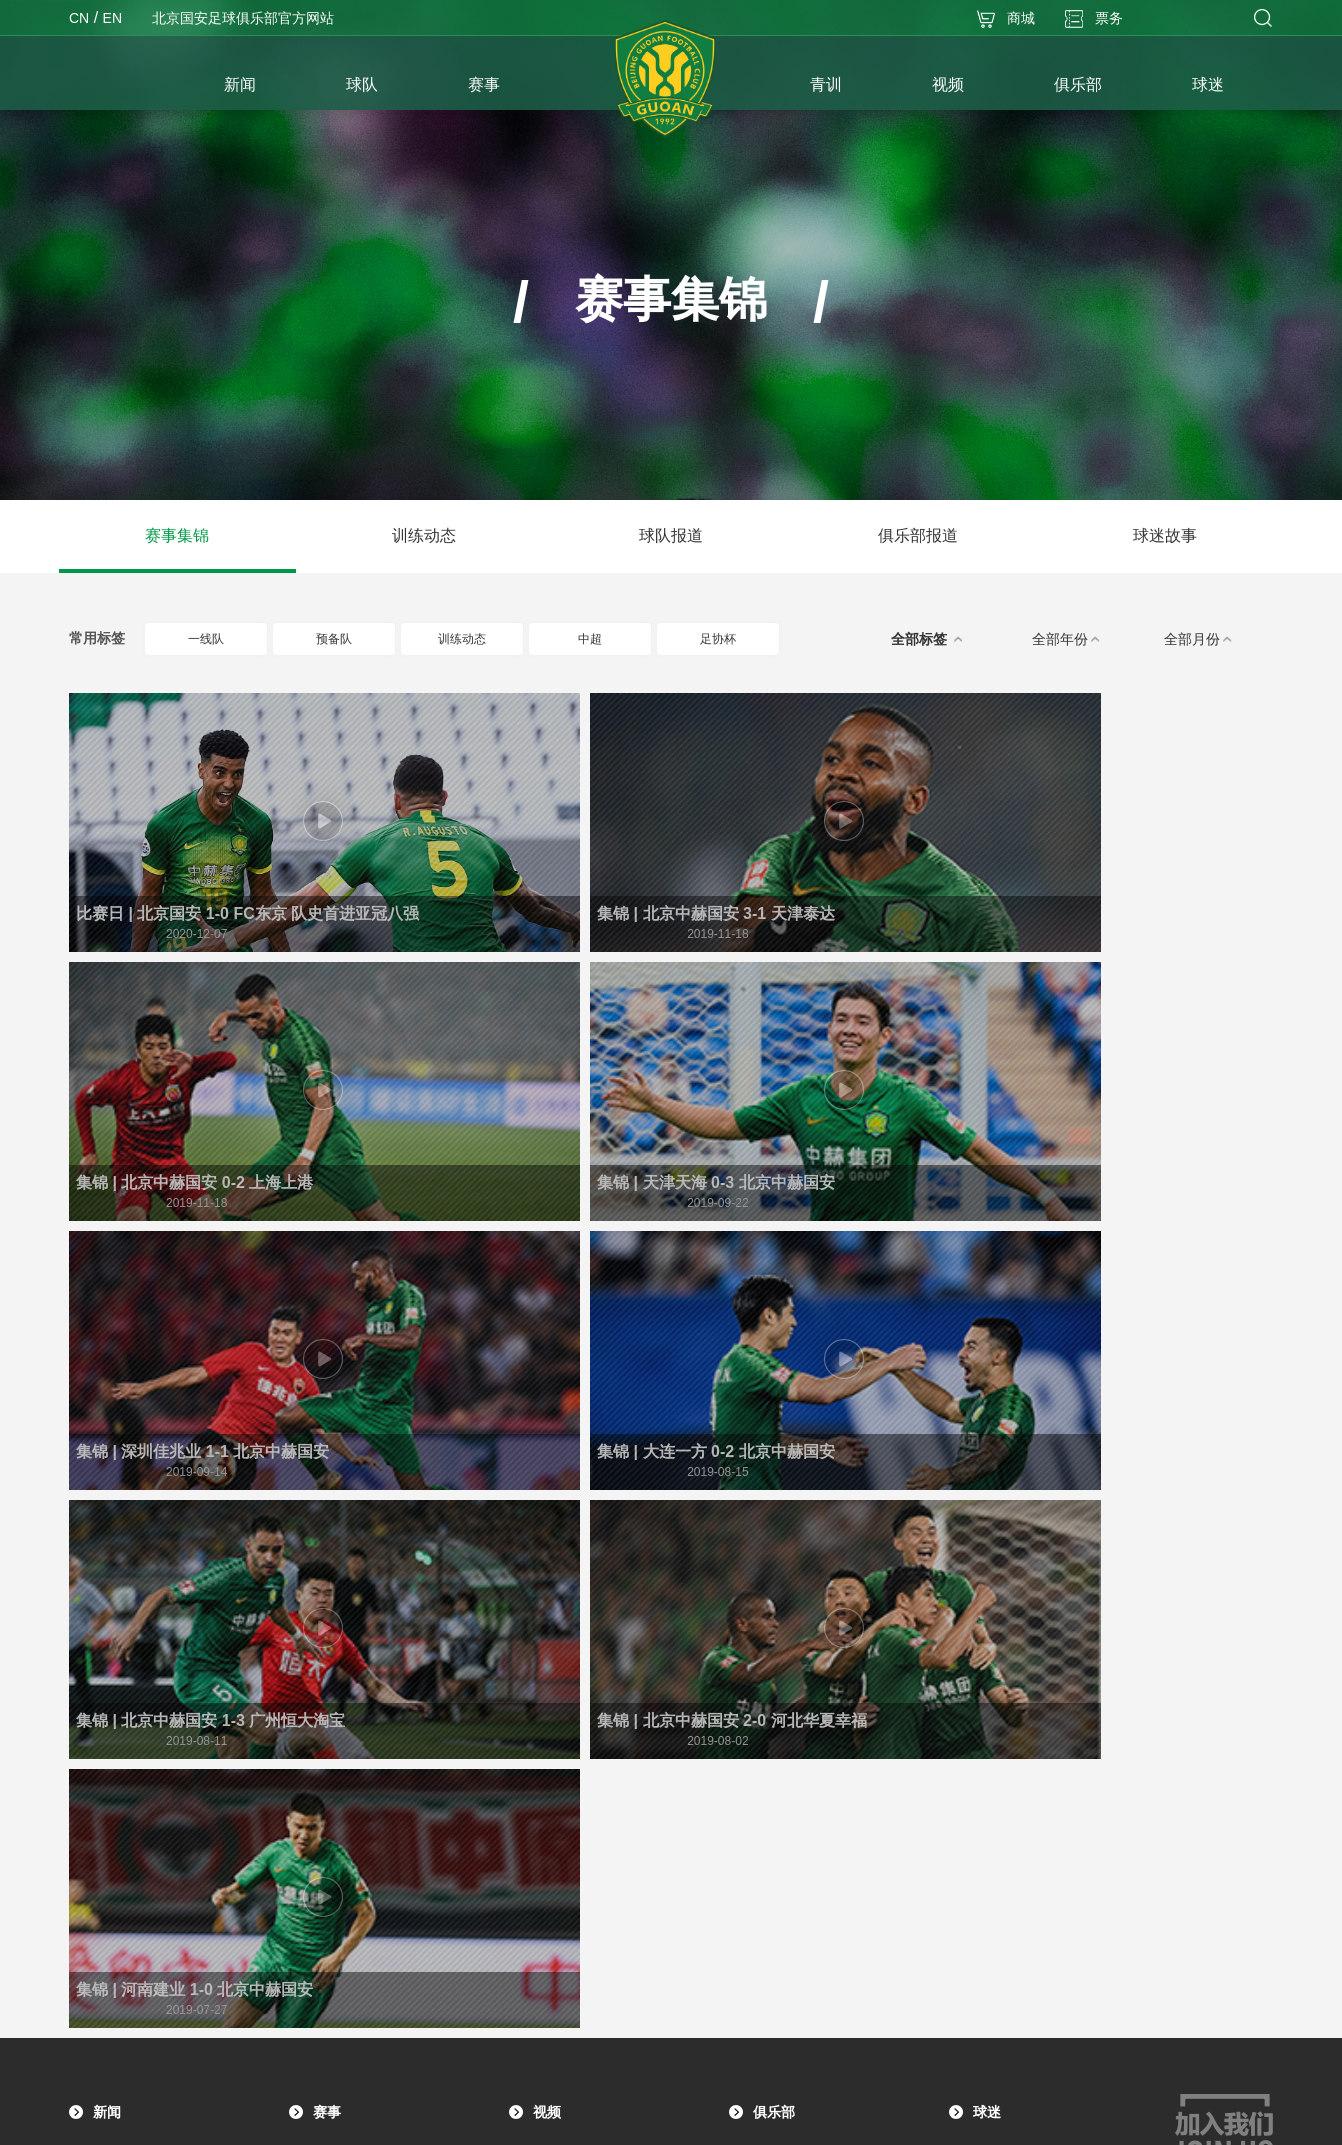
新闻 (107, 1594)
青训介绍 (337, 1892)
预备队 (350, 639)
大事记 (771, 1664)
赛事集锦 (177, 535)
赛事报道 (117, 1664)
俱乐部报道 (918, 535)
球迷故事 (1165, 535)
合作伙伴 (777, 1874)
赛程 (325, 1634)
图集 (105, 1754)
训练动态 (424, 535)
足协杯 (734, 639)
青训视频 (337, 1832)
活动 (985, 1664)
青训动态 (337, 1802)
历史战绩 (777, 1694)
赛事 (327, 1594)
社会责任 (777, 1844)
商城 (985, 1724)
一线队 (222, 639)
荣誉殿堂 (777, 1724)
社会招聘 (777, 1904)
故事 (985, 1694)
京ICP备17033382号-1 (729, 2119)
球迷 (987, 1594)
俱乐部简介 (783, 1634)
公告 (105, 1634)
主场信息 (777, 1784)
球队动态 (117, 1724)
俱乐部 (774, 1594)
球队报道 (671, 535)
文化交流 (777, 1814)
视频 (547, 1594)
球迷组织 (997, 1634)
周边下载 (997, 1754)
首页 (124, 87)
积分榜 (331, 1664)
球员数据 (337, 1694)
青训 (327, 1762)
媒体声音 (117, 1694)
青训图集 (337, 1862)
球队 (107, 1818)
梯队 (105, 1918)
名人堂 (771, 1754)
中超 (609, 639)
